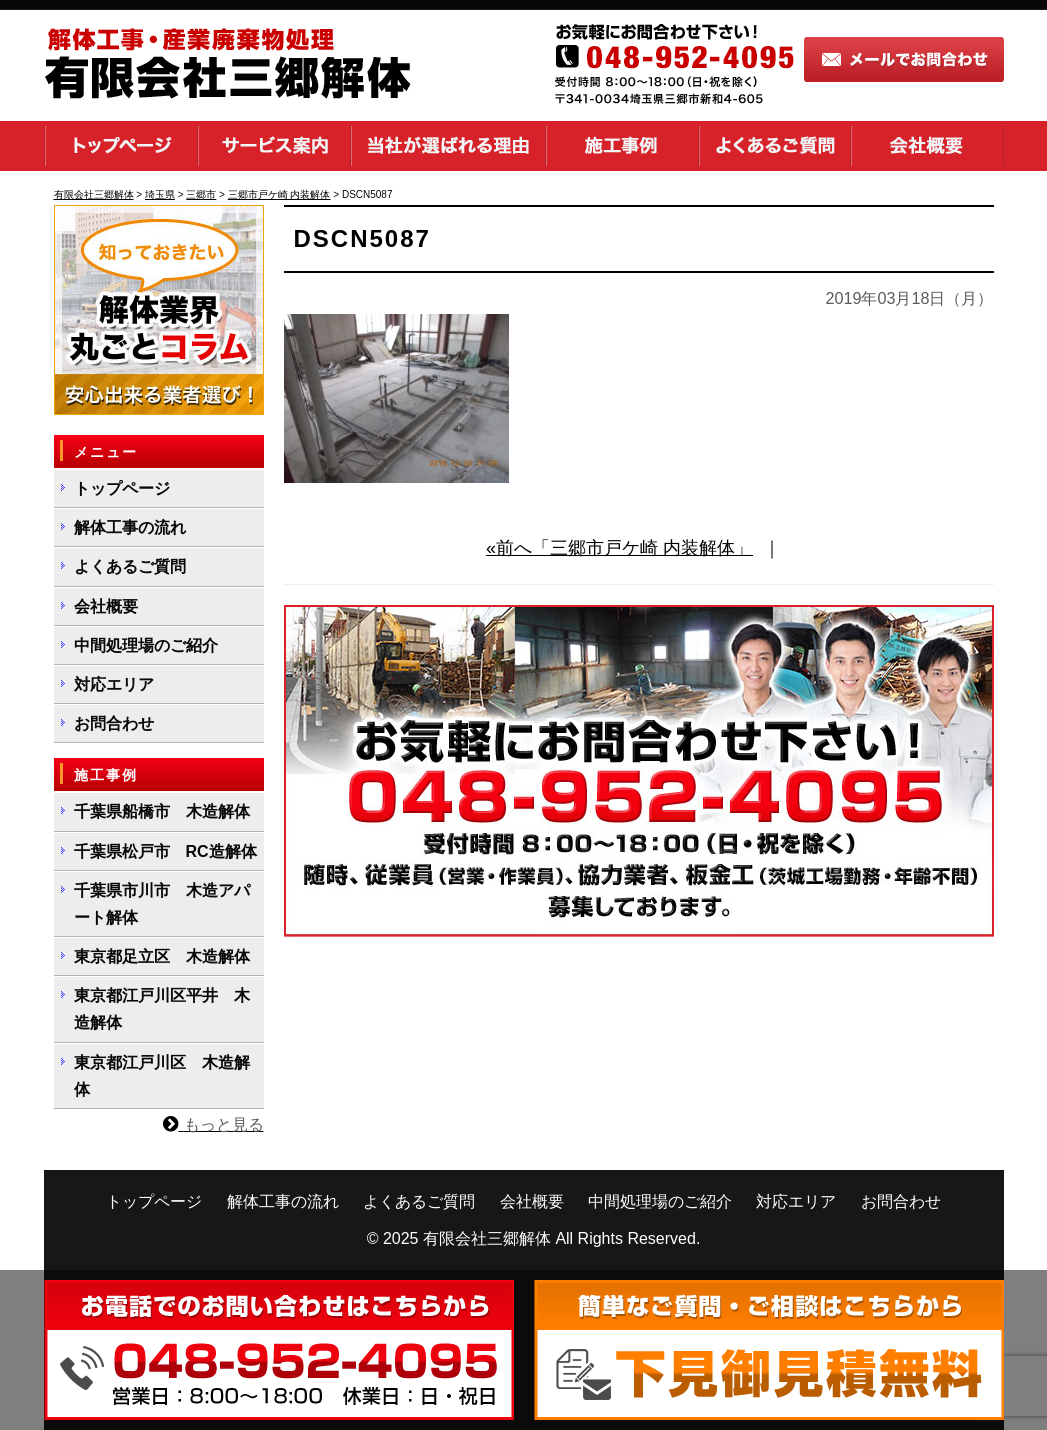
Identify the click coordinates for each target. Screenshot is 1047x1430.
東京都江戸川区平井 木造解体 (162, 1009)
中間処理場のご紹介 (146, 645)
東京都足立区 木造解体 (162, 956)
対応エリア (114, 684)
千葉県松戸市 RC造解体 (165, 851)
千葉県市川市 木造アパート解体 (162, 904)
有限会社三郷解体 (487, 1238)
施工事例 (622, 146)
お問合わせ (114, 723)
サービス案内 (274, 146)
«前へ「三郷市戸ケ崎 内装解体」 (619, 548)
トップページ (121, 146)
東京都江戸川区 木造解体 (162, 1076)
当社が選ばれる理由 (448, 146)
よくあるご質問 (775, 146)
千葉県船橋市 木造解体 (162, 811)
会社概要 (927, 146)
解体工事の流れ (130, 527)
